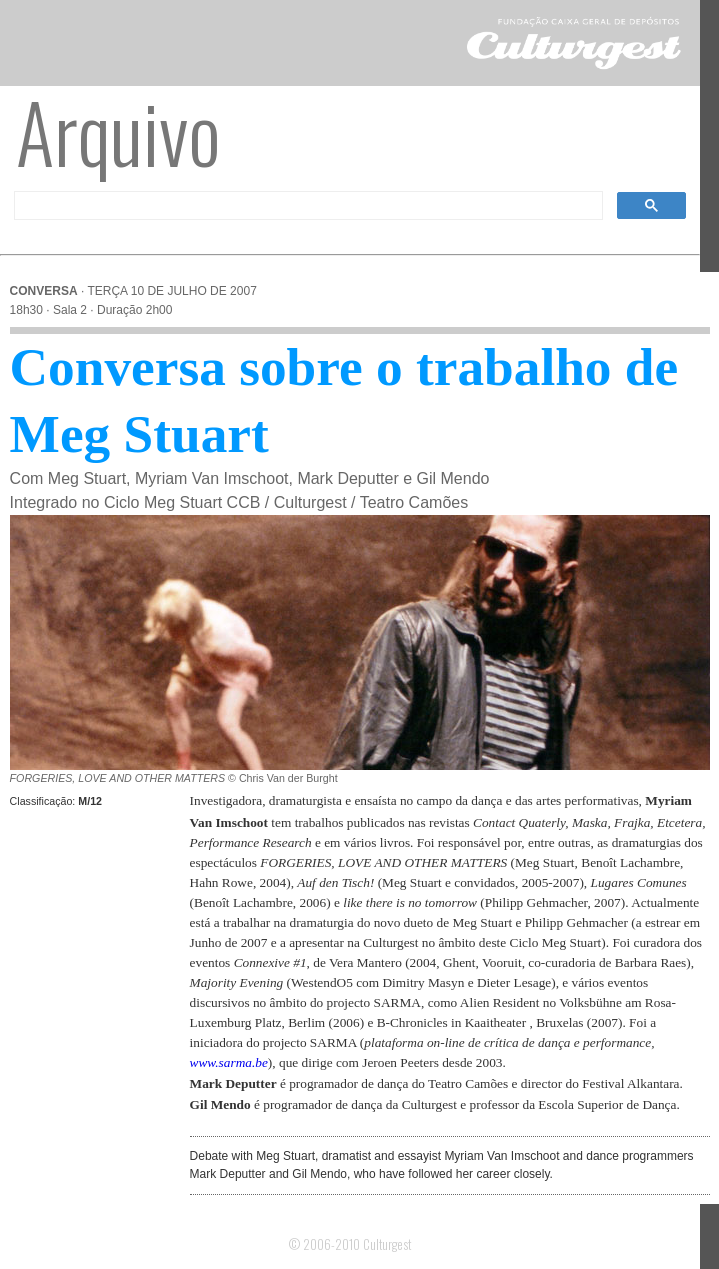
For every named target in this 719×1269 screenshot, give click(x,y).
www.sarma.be (229, 1062)
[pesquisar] (306, 206)
